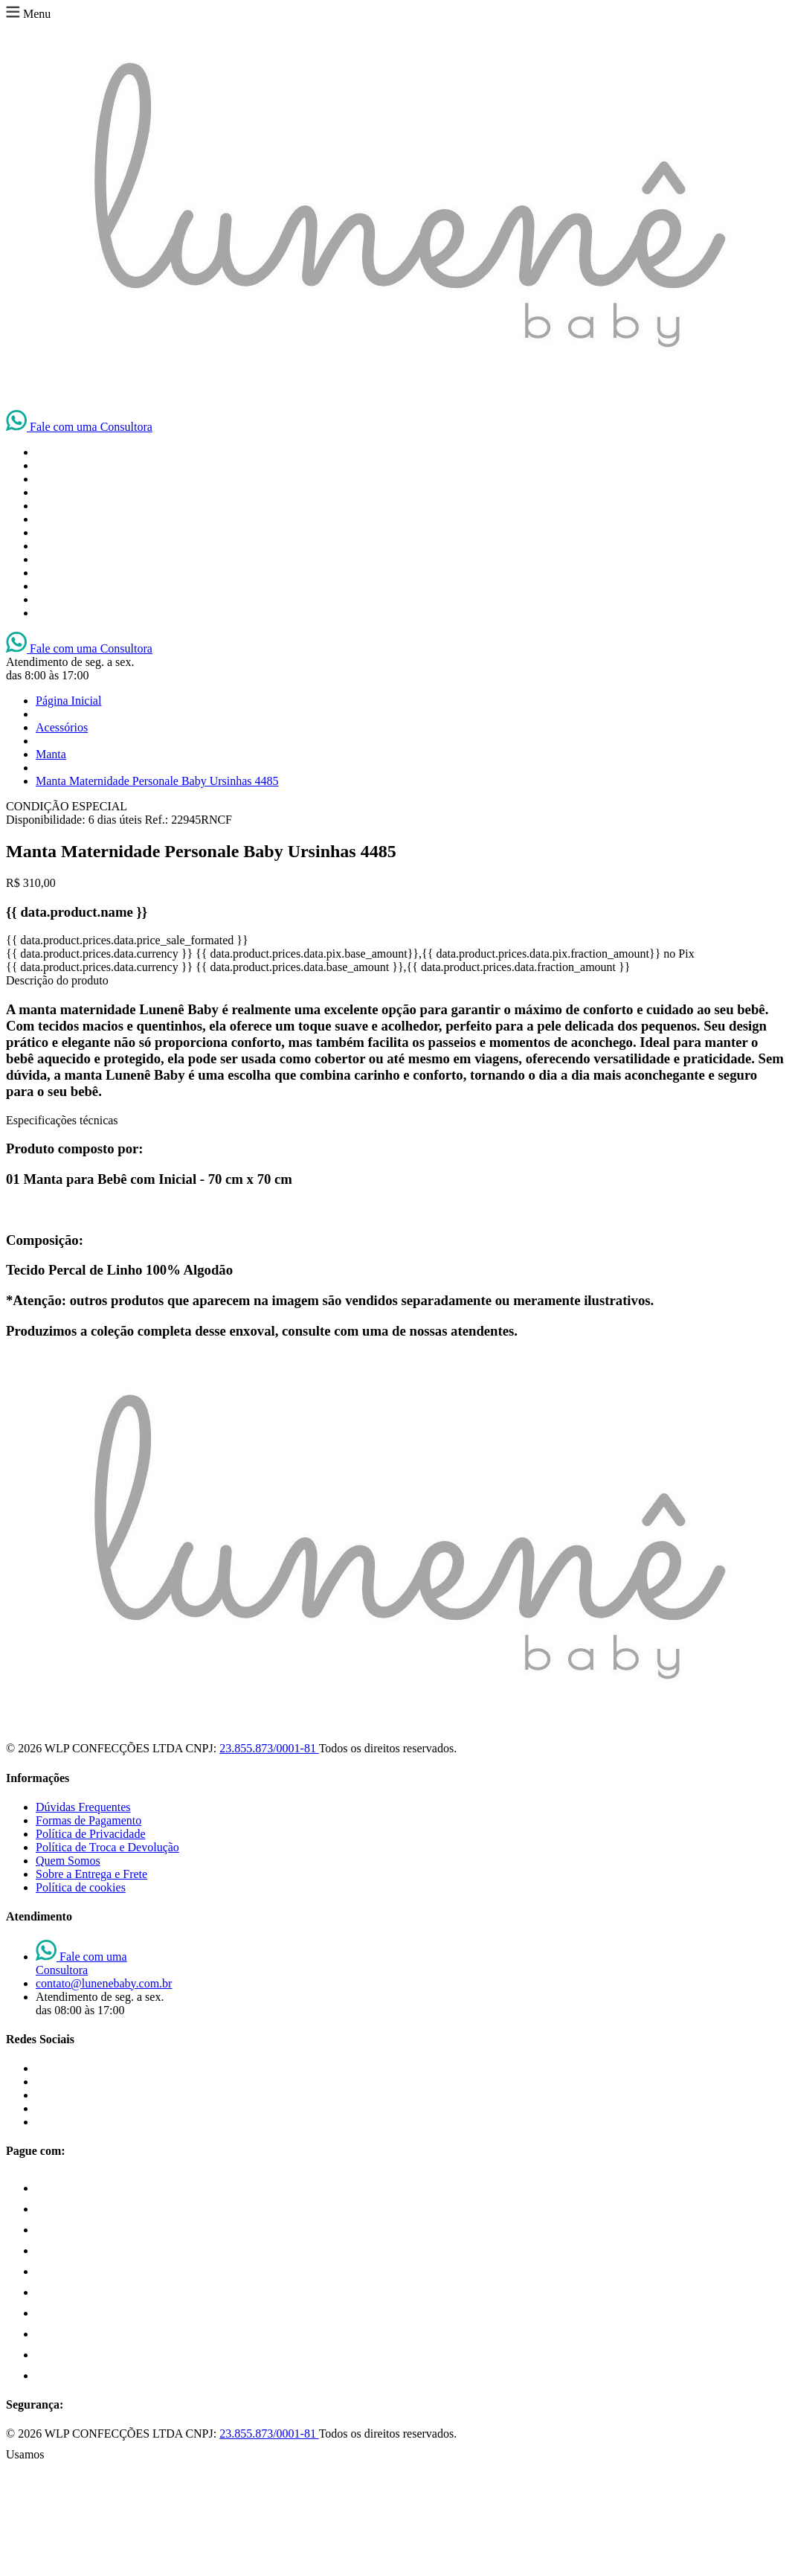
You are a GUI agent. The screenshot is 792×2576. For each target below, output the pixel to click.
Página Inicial (68, 700)
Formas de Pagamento (88, 1820)
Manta (51, 754)
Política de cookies (81, 1887)
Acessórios (62, 727)
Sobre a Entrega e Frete (91, 1874)
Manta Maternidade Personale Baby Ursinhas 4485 (157, 781)
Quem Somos (68, 1860)
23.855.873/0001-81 (268, 1748)
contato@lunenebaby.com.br (104, 1983)
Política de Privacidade (91, 1833)
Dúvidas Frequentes (83, 1807)
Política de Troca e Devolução (107, 1847)
